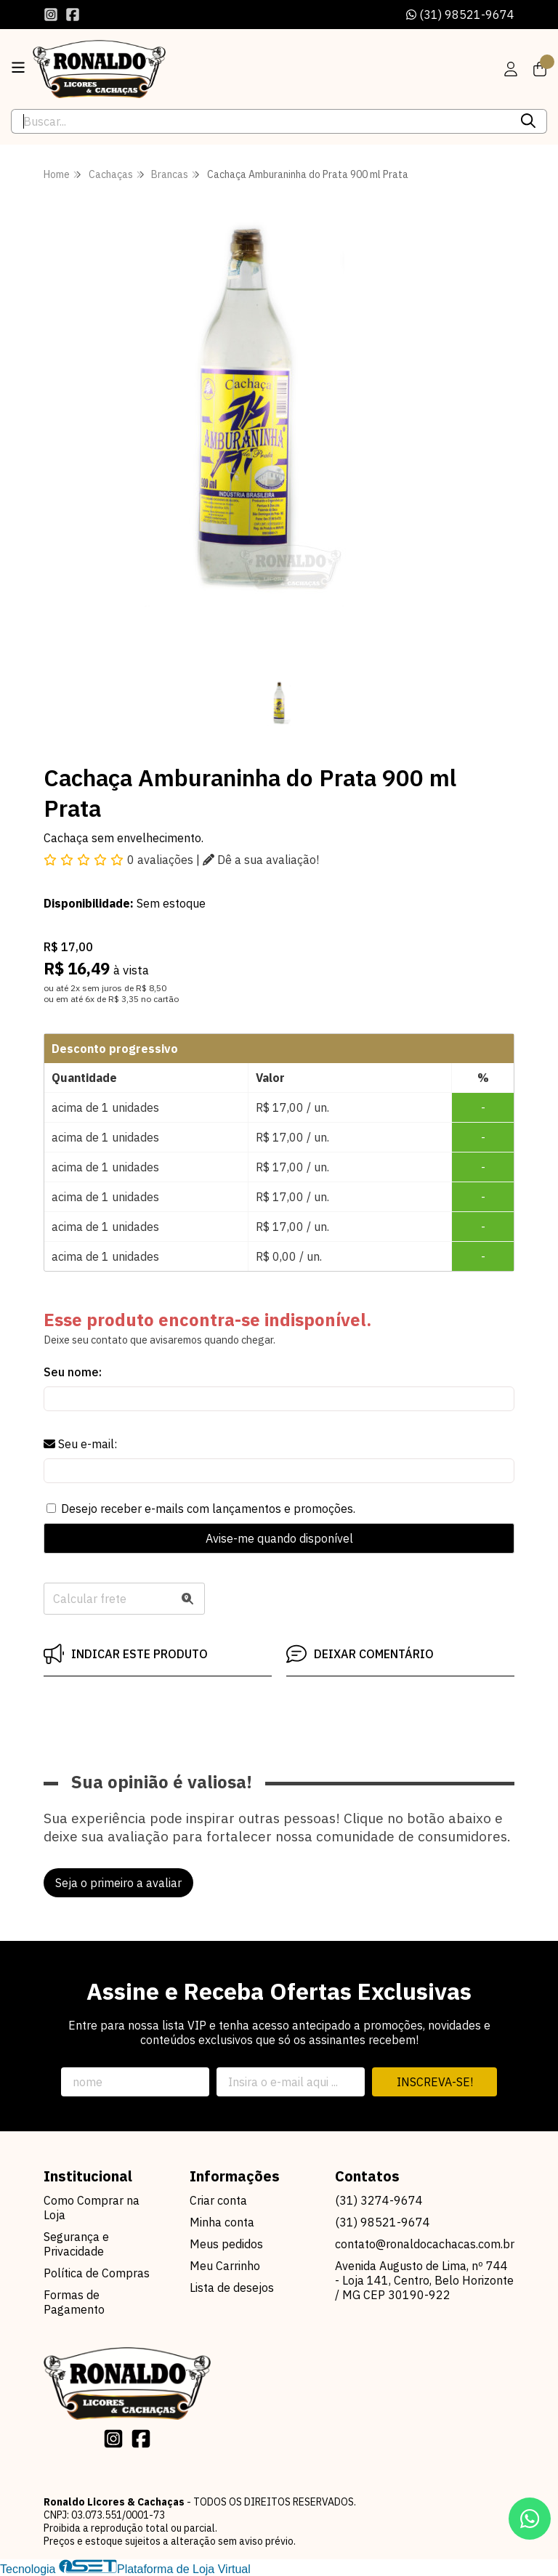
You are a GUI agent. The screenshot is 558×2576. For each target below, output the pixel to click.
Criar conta (218, 2200)
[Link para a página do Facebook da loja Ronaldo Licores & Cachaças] (72, 14)
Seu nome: (73, 1372)
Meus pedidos (226, 2244)
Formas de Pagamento (74, 2302)
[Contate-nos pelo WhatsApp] (530, 2519)
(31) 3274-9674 (379, 2200)
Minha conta (222, 2222)
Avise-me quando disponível (279, 1538)
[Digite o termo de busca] (261, 121)
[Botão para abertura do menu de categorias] (18, 67)
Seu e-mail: (80, 1444)
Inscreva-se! (435, 2082)
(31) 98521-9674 (460, 14)
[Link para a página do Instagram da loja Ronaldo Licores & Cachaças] (51, 14)
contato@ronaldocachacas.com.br (424, 2244)
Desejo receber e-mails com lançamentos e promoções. (208, 1508)
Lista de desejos (232, 2287)
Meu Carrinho (225, 2265)
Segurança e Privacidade (76, 2243)
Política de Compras (97, 2273)
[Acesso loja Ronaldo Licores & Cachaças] (511, 69)
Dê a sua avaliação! (261, 859)
